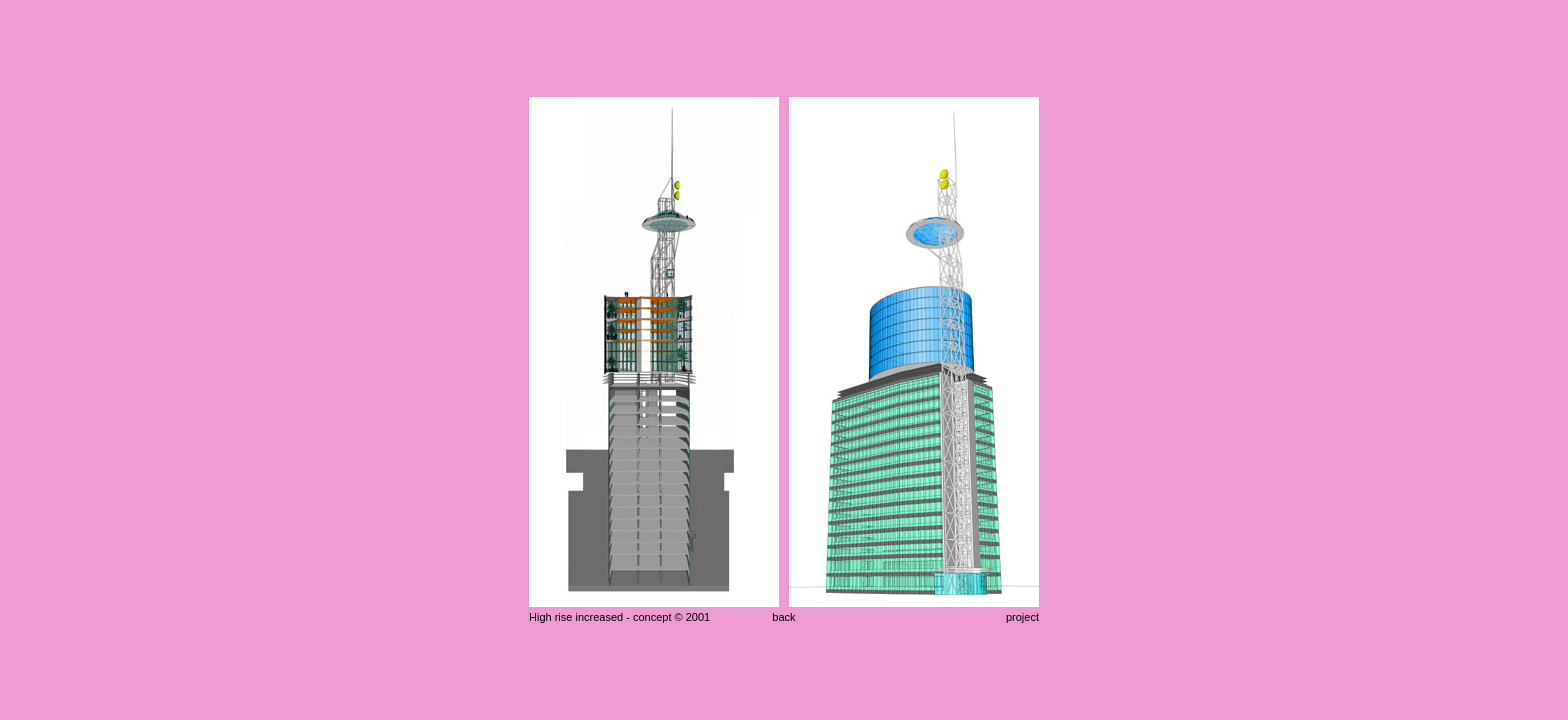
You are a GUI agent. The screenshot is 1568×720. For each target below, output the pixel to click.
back (783, 617)
